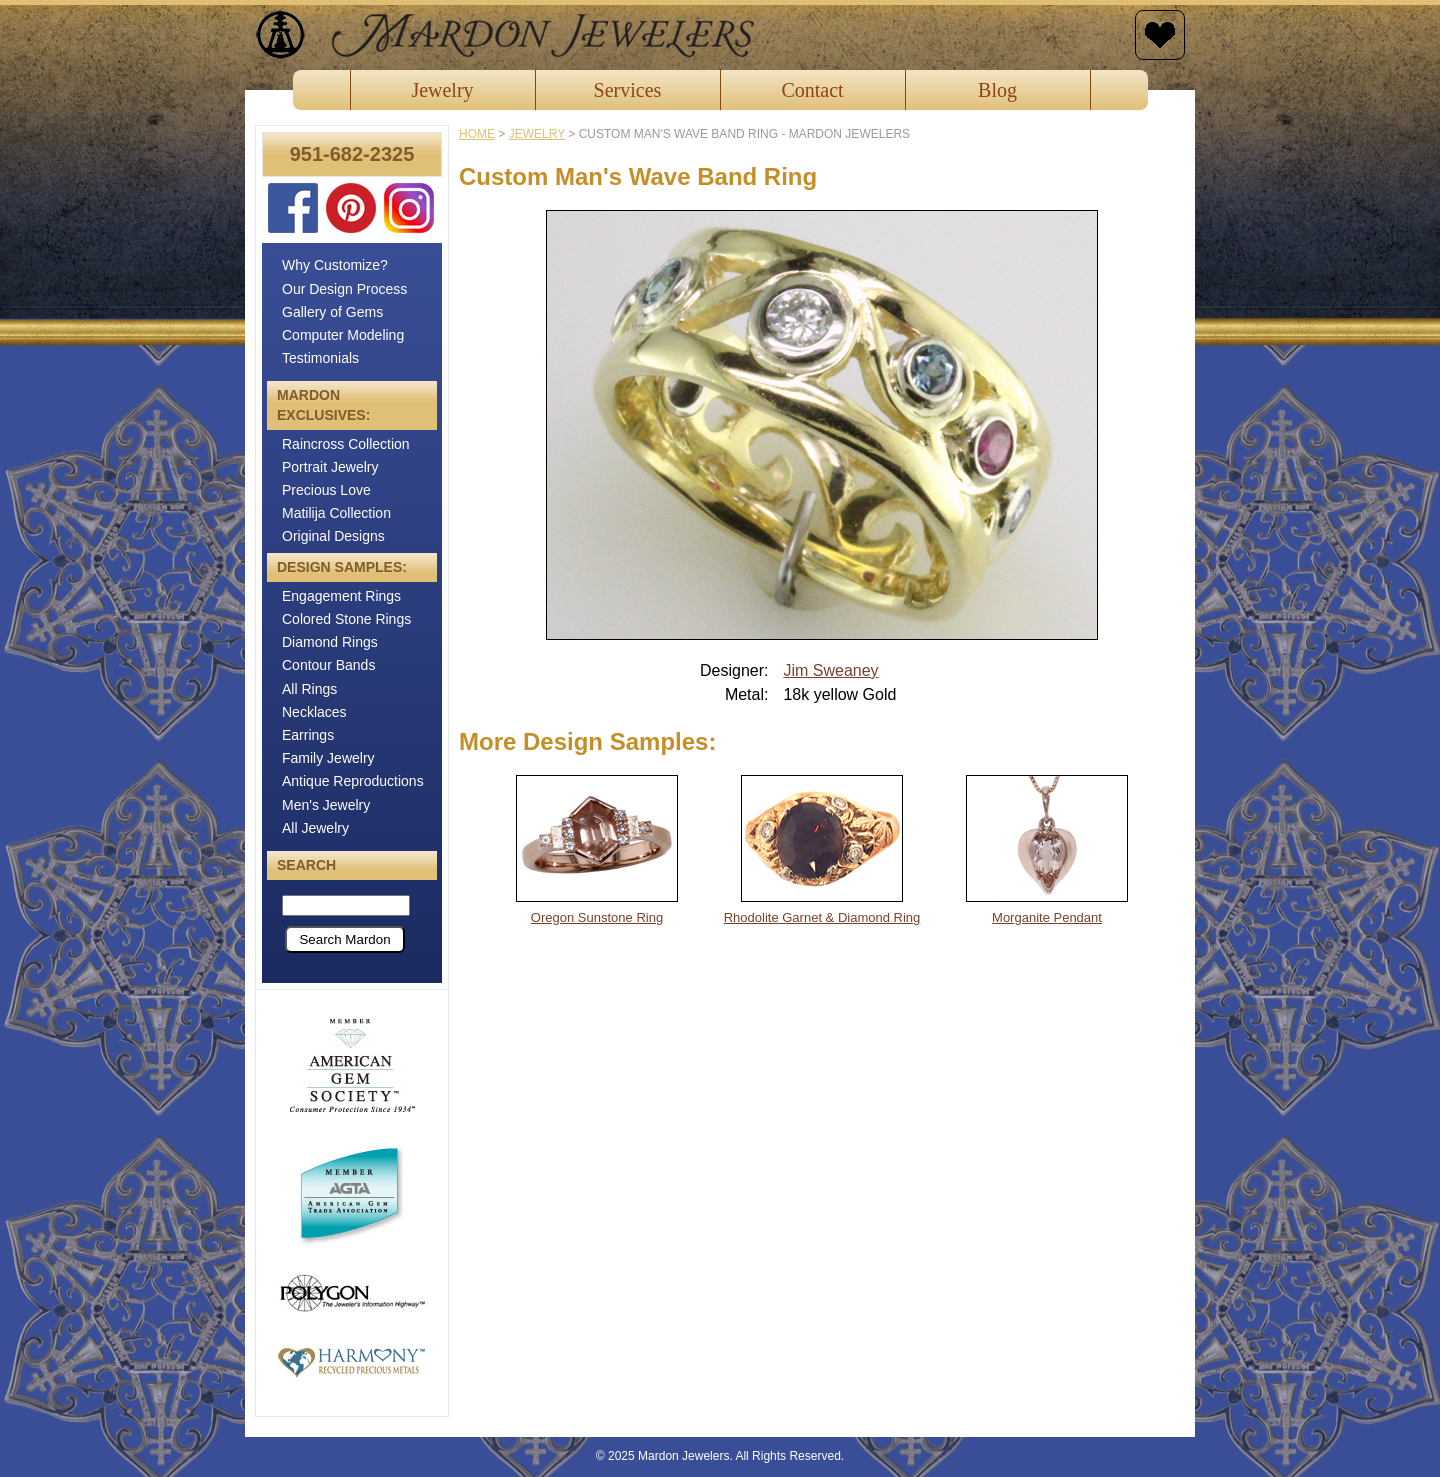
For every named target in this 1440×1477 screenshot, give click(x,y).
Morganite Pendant (1047, 917)
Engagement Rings (341, 596)
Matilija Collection (336, 513)
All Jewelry (315, 828)
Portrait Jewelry (330, 467)
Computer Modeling (343, 335)
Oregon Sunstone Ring (597, 917)
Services (628, 90)
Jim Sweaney (830, 670)
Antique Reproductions (353, 781)
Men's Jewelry (326, 805)
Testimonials (320, 358)
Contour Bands (328, 665)
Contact (812, 90)
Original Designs (333, 536)
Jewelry (442, 90)
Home (477, 134)
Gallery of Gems (332, 312)
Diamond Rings (330, 642)
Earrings (308, 735)
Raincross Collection (346, 444)
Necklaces (314, 712)
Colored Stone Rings (346, 619)
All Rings (309, 689)
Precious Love (326, 490)
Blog (997, 90)
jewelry (537, 134)
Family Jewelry (328, 758)
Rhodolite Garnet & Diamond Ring (822, 917)
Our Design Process (344, 289)
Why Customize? (335, 265)
